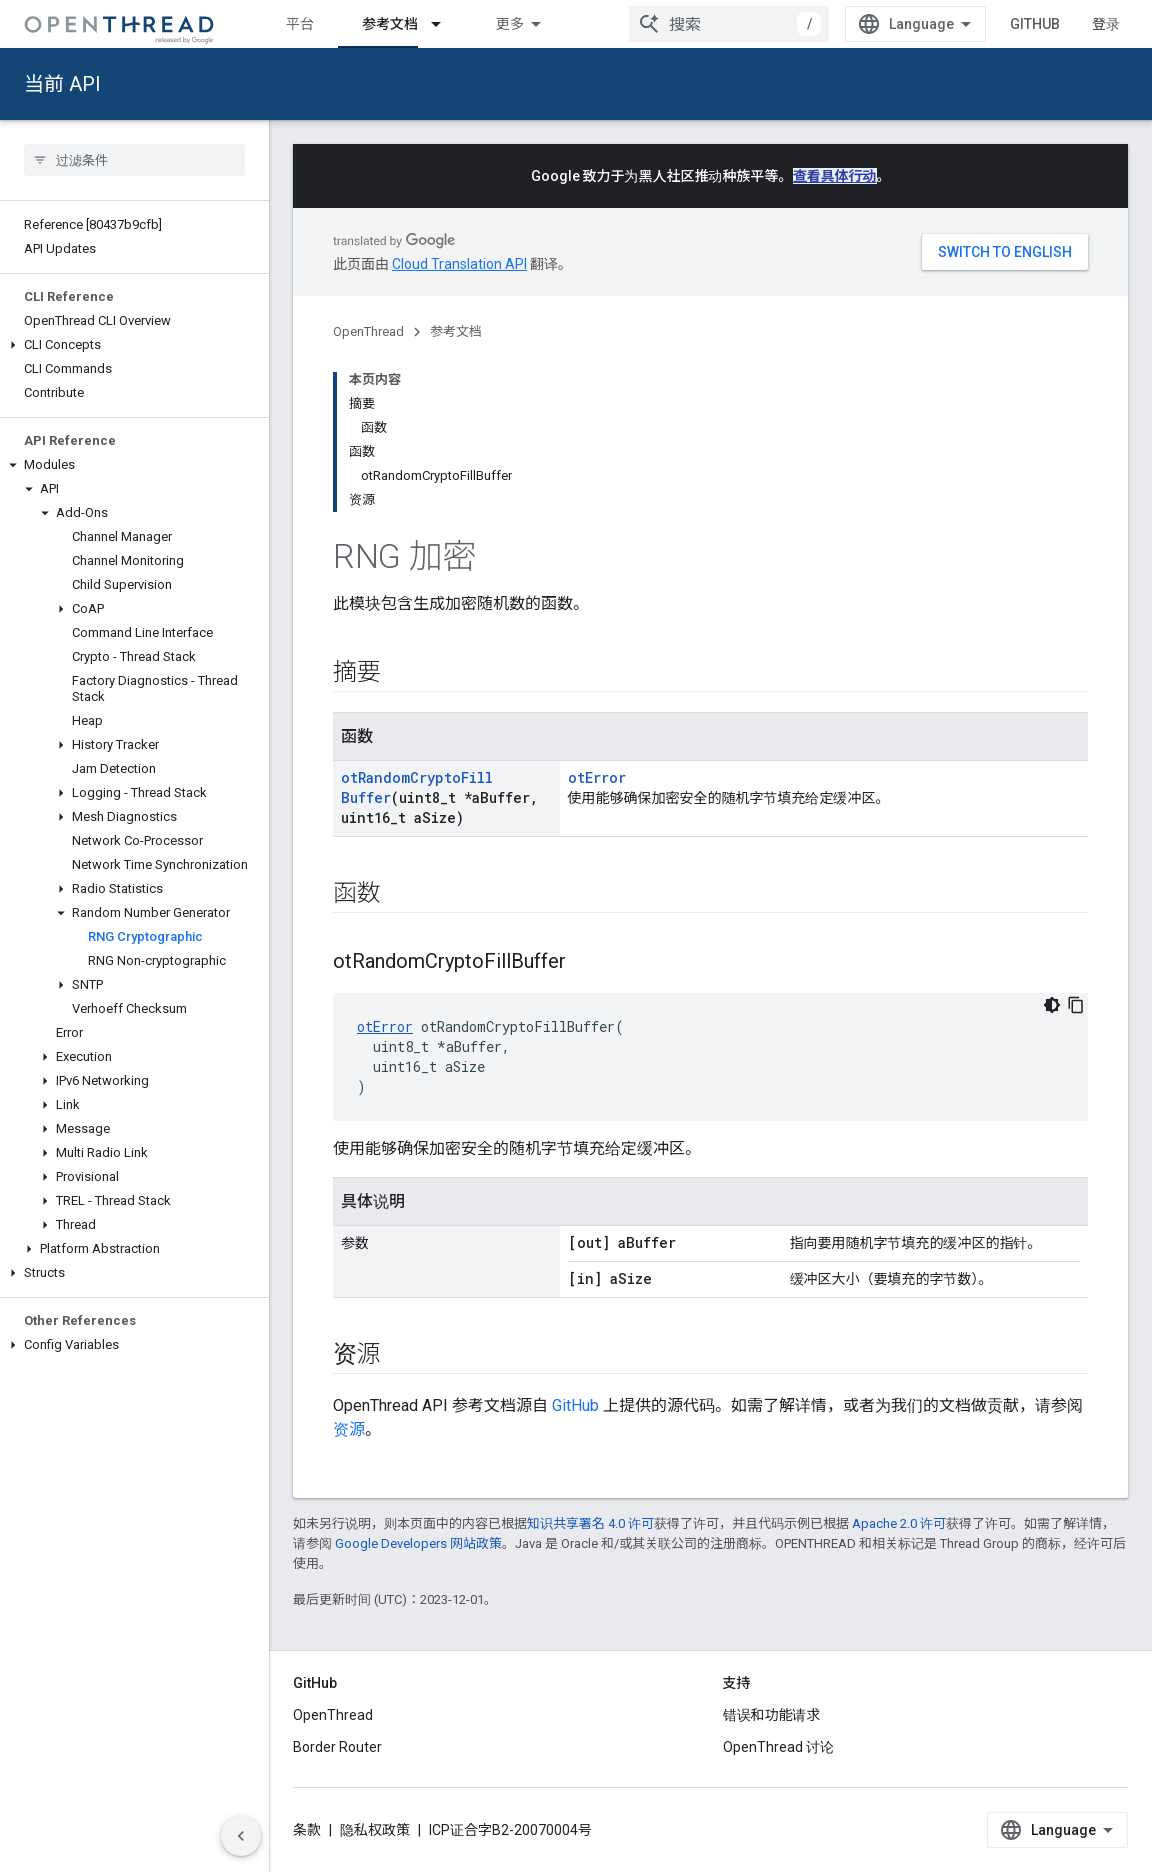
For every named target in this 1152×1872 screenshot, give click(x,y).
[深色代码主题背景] (1052, 1005)
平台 (300, 24)
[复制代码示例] (1076, 1005)
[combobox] (729, 24)
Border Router (337, 1747)
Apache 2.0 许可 (899, 1523)
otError (597, 777)
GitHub (1035, 24)
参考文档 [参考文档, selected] (390, 24)
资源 (349, 1429)
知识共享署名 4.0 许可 (590, 1523)
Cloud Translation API (459, 264)
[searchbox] (134, 160)
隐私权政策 (375, 1830)
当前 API (62, 84)
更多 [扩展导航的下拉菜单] (510, 24)
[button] (134, 345)
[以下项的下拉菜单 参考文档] (445, 24)
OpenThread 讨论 (778, 1747)
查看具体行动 (835, 176)
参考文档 (456, 331)
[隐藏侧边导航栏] (241, 1836)
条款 (307, 1830)
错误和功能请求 (772, 1715)
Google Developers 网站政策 (418, 1543)
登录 (1106, 24)
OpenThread (368, 331)
